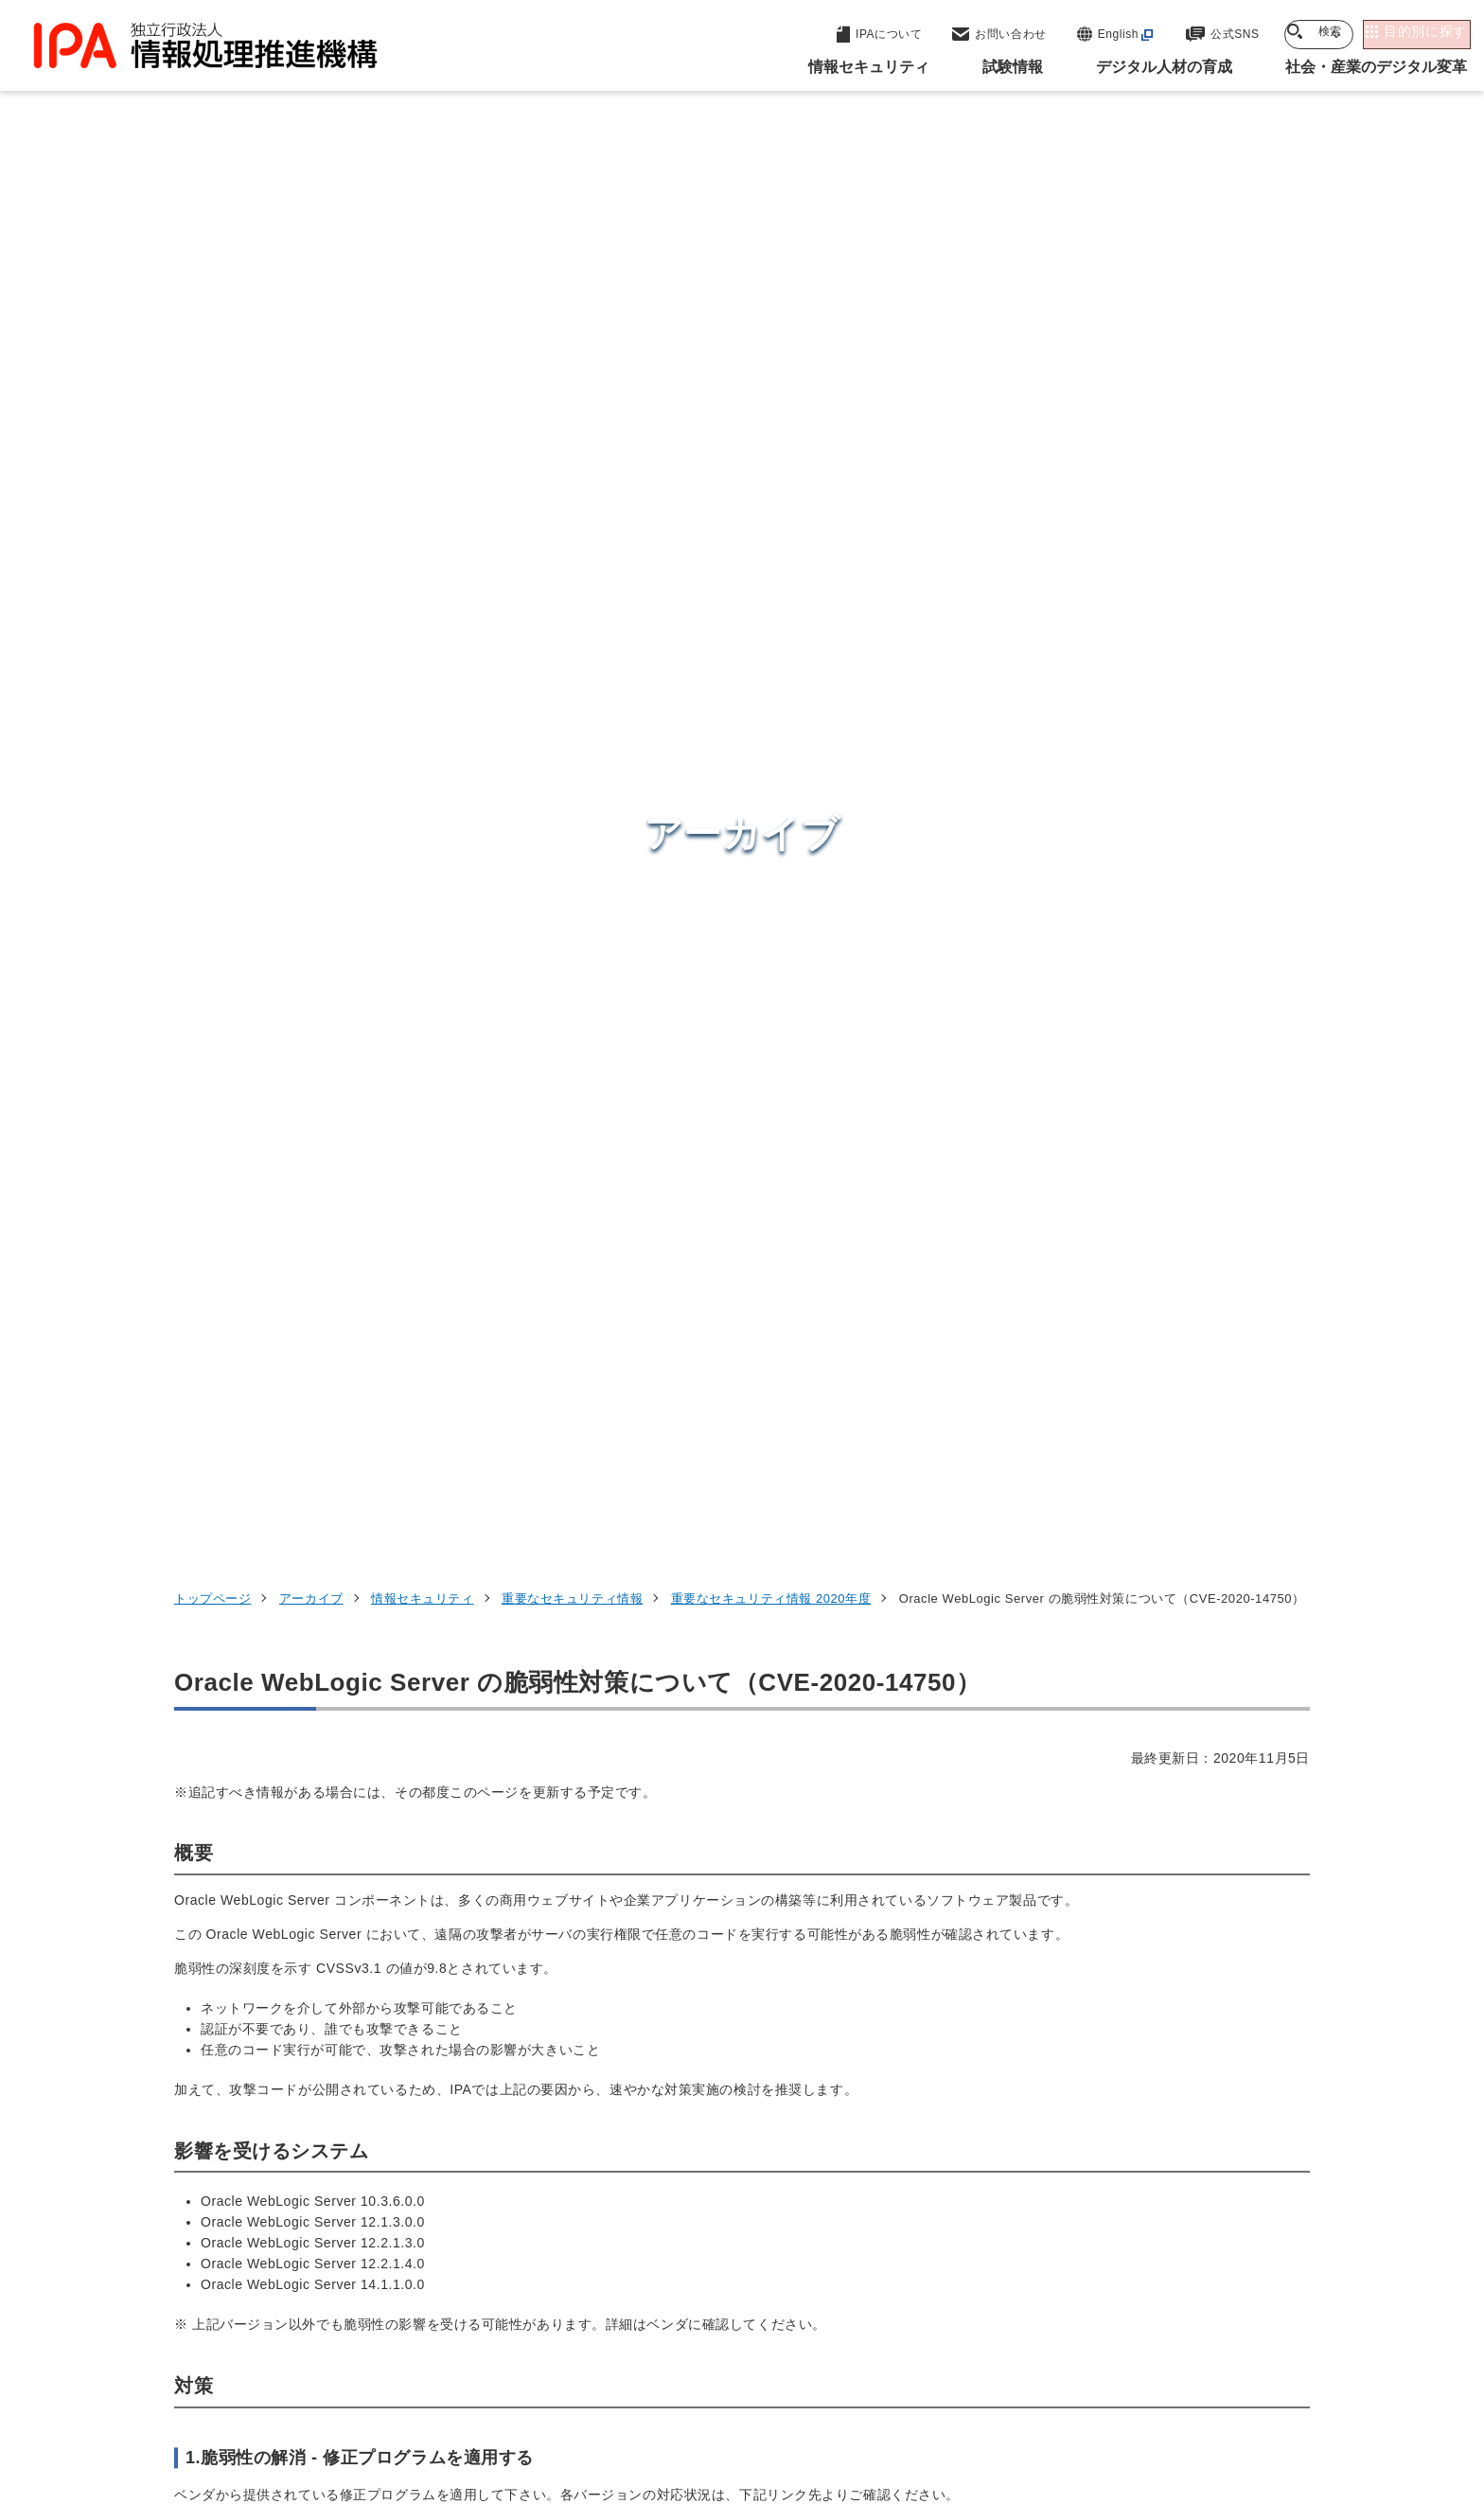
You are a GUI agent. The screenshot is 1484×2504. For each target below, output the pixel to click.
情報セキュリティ (422, 294)
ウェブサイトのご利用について (283, 2384)
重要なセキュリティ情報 (572, 294)
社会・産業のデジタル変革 (1102, 2212)
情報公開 (1017, 2384)
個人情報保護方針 (474, 2384)
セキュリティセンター (745, 2071)
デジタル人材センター (745, 2234)
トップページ (212, 294)
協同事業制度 (1125, 2384)
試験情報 (1032, 2119)
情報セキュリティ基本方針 (868, 2384)
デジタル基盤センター (745, 2199)
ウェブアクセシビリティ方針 (657, 2384)
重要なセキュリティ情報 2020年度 (771, 294)
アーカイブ (311, 294)
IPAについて (1046, 2258)
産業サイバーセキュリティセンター (792, 2107)
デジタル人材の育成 (1076, 2166)
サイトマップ (1247, 2384)
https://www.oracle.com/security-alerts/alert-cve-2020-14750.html (408, 1231)
